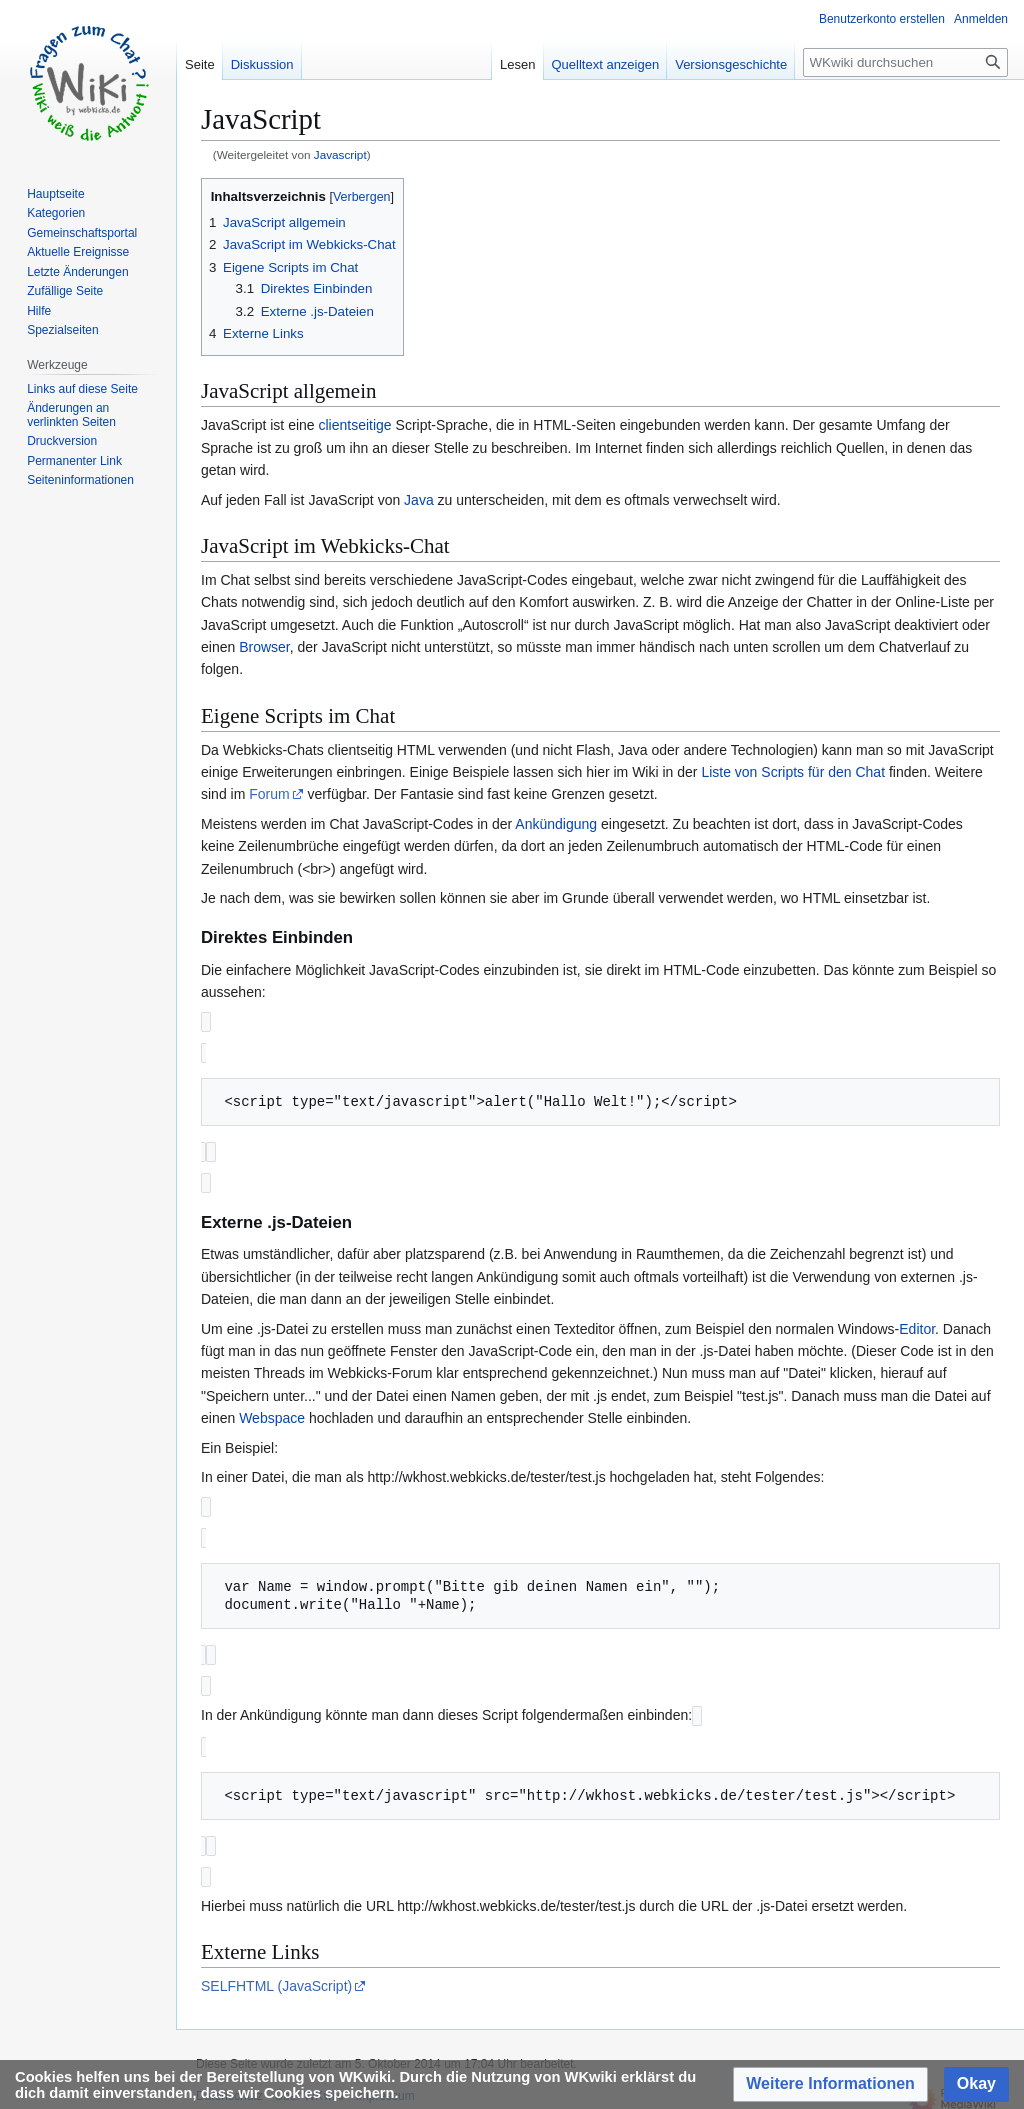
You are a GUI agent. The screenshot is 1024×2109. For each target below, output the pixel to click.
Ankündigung (556, 824)
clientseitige (355, 425)
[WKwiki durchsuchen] (905, 62)
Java (419, 500)
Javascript (340, 154)
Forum (269, 794)
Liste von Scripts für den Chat (793, 772)
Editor (917, 1325)
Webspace (272, 1414)
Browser (264, 647)
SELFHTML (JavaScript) (276, 1974)
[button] (830, 2084)
